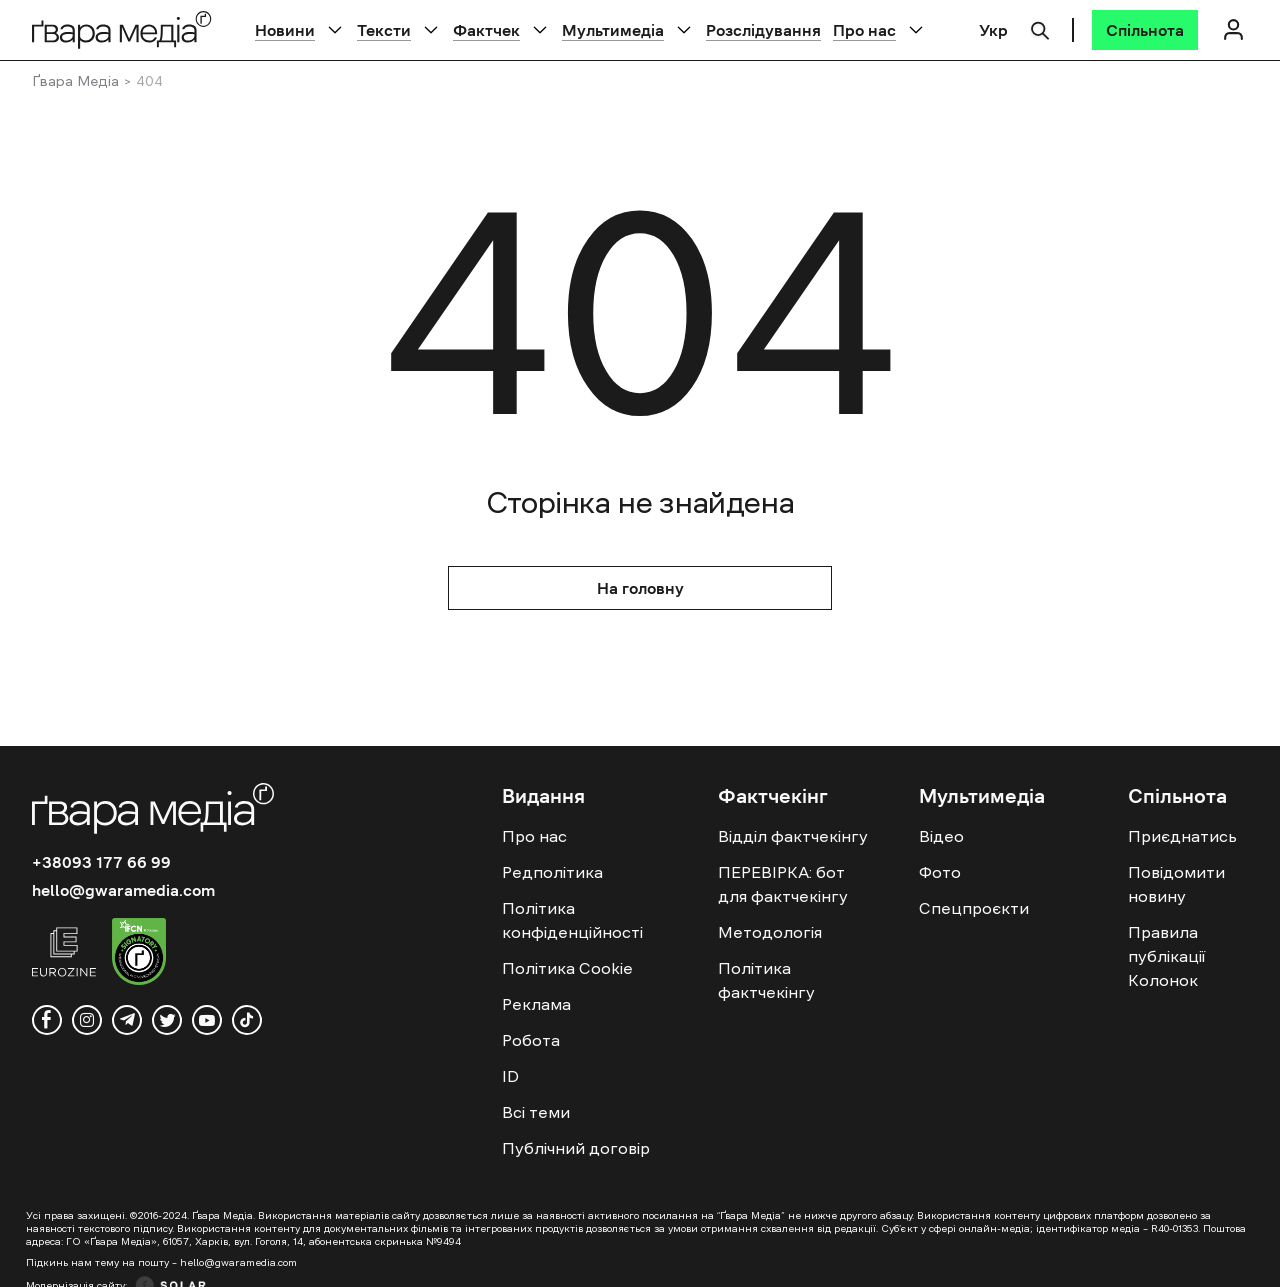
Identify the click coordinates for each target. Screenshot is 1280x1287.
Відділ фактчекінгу (793, 836)
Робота (531, 1040)
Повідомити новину (1176, 884)
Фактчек (486, 30)
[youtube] (207, 1020)
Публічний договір (576, 1148)
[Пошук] (1040, 28)
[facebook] (47, 1020)
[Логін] (1233, 29)
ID (510, 1076)
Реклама (536, 1004)
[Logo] (122, 29)
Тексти (384, 30)
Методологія (770, 932)
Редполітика (552, 872)
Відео (941, 836)
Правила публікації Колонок (1166, 956)
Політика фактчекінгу (766, 980)
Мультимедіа (613, 30)
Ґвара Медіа (75, 81)
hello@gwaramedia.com (123, 890)
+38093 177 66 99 (101, 862)
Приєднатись (1182, 836)
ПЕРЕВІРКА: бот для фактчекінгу (783, 884)
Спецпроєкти (974, 908)
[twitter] (167, 1020)
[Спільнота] (1145, 30)
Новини (285, 30)
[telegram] (127, 1020)
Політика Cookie (567, 968)
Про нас (864, 30)
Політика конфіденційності (572, 920)
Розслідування (763, 30)
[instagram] (87, 1020)
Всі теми (536, 1112)
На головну (640, 588)
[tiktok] (247, 1020)
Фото (940, 872)
